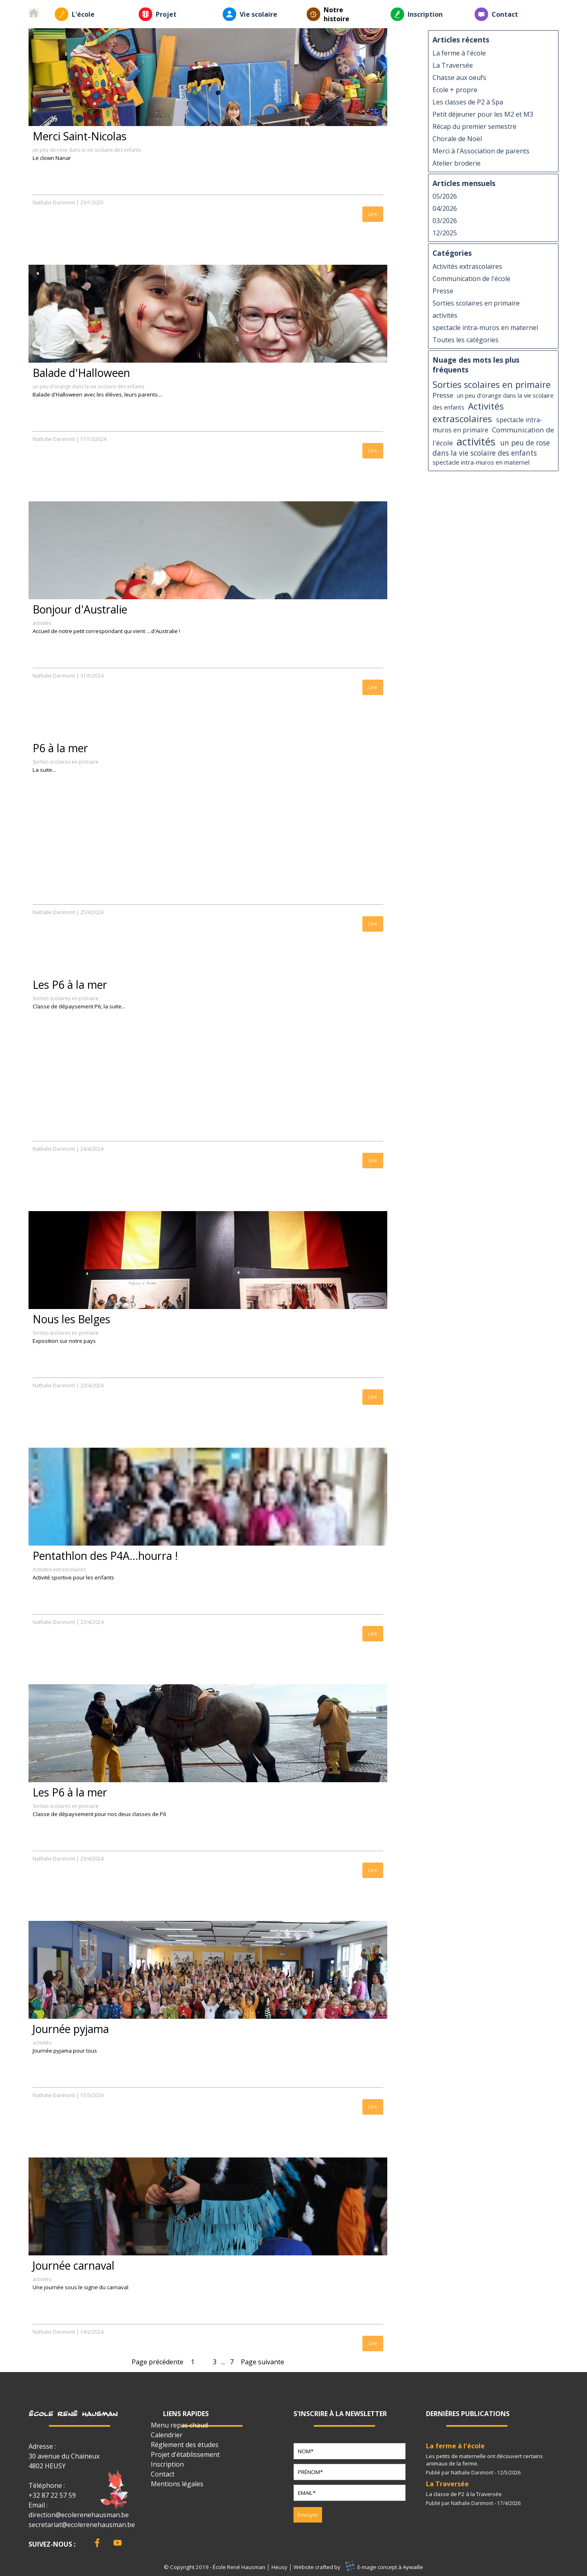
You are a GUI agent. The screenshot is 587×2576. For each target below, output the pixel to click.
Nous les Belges (71, 1319)
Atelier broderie (457, 163)
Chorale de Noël (457, 138)
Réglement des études (184, 2444)
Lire (373, 213)
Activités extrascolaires (59, 1569)
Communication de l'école (471, 278)
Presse (443, 290)
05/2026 (445, 196)
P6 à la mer (60, 748)
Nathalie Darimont (54, 202)
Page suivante (262, 2361)
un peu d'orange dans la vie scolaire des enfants (88, 386)
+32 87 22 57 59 (52, 2495)
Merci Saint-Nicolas (79, 136)
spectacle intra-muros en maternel (485, 327)
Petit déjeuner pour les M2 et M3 (483, 114)
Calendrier (167, 2434)
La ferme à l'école (459, 53)
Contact (505, 14)
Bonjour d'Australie (80, 609)
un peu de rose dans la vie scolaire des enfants (87, 149)
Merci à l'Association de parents (481, 150)
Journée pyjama (71, 2029)
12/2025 (445, 232)
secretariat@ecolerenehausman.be (82, 2524)
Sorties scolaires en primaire (66, 761)
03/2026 (445, 220)
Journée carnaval (74, 2265)
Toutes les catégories (466, 339)
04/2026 (445, 208)
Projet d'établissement (185, 2454)
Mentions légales (177, 2483)
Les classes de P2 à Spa (468, 101)
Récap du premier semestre (474, 126)
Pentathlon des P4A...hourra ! (105, 1555)
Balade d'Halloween (81, 372)
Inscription (425, 14)
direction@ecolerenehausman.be (79, 2514)
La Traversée (453, 65)
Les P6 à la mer (70, 984)
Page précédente (157, 2361)
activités (42, 623)
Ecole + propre (455, 89)
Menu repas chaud (179, 2425)
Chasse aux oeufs (459, 77)
